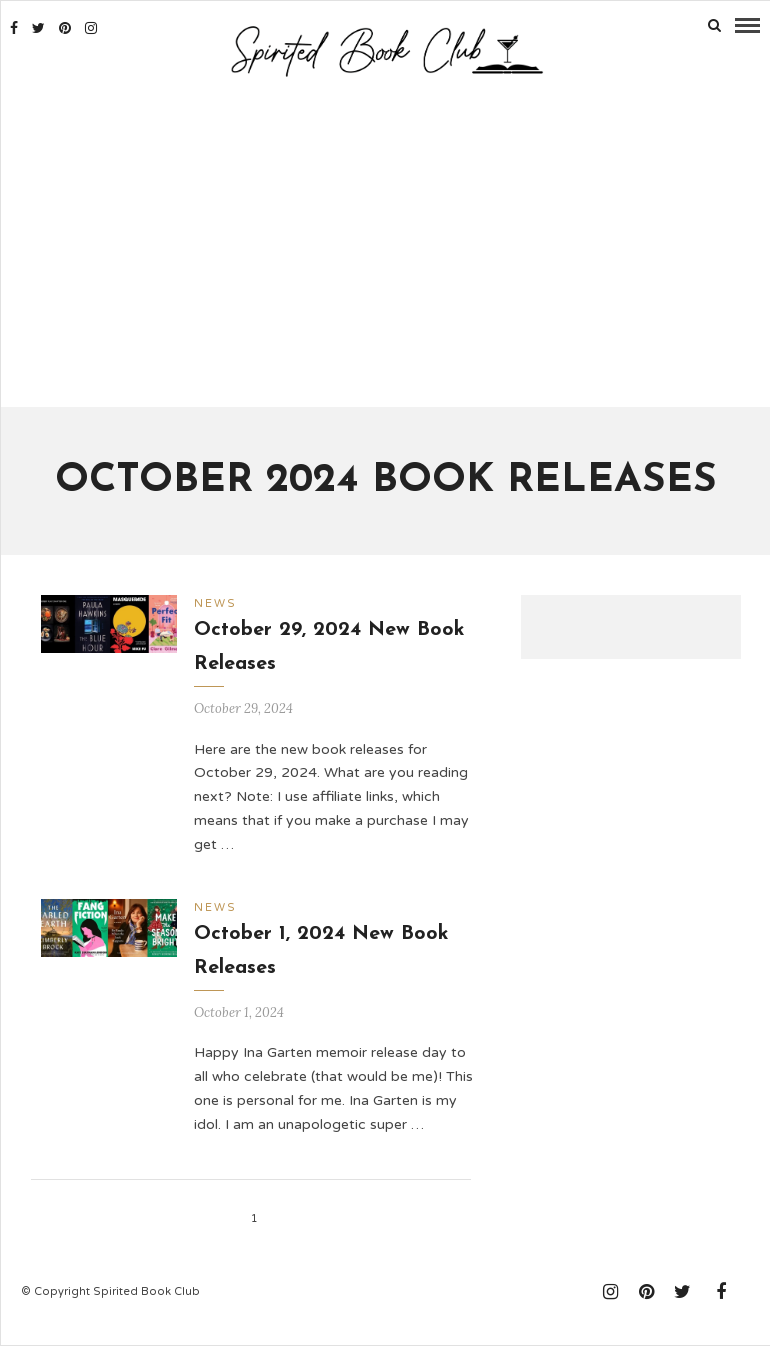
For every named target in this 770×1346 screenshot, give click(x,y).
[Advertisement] (386, 245)
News (215, 603)
